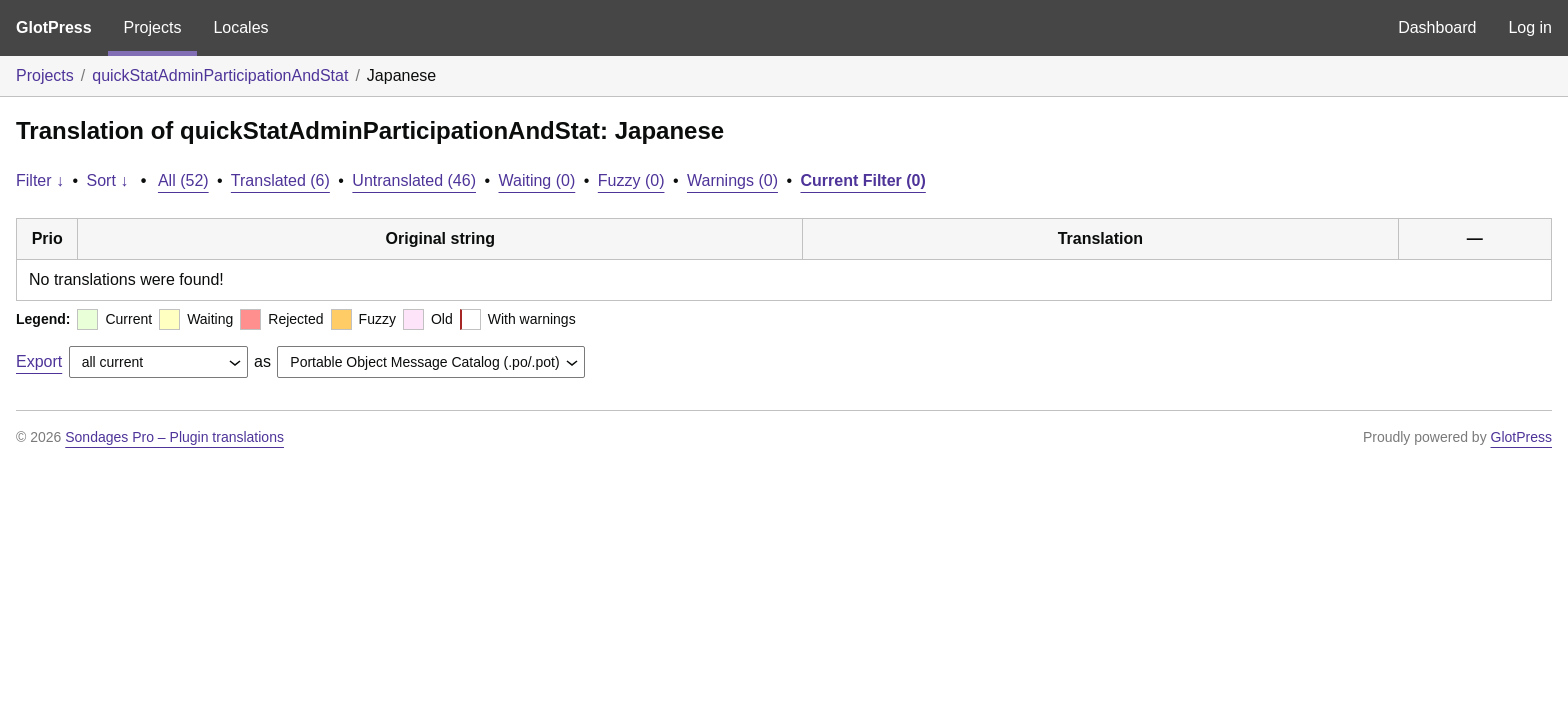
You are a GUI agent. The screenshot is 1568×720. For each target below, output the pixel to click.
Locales (240, 27)
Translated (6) (280, 180)
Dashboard (1437, 27)
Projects (153, 27)
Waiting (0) (537, 180)
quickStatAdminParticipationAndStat (220, 75)
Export (39, 361)
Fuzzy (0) (631, 180)
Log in (1530, 27)
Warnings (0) (732, 180)
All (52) (183, 180)
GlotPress (54, 27)
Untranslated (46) (414, 180)
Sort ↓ (108, 180)
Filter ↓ (40, 180)
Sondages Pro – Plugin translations (174, 437)
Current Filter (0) (862, 180)
